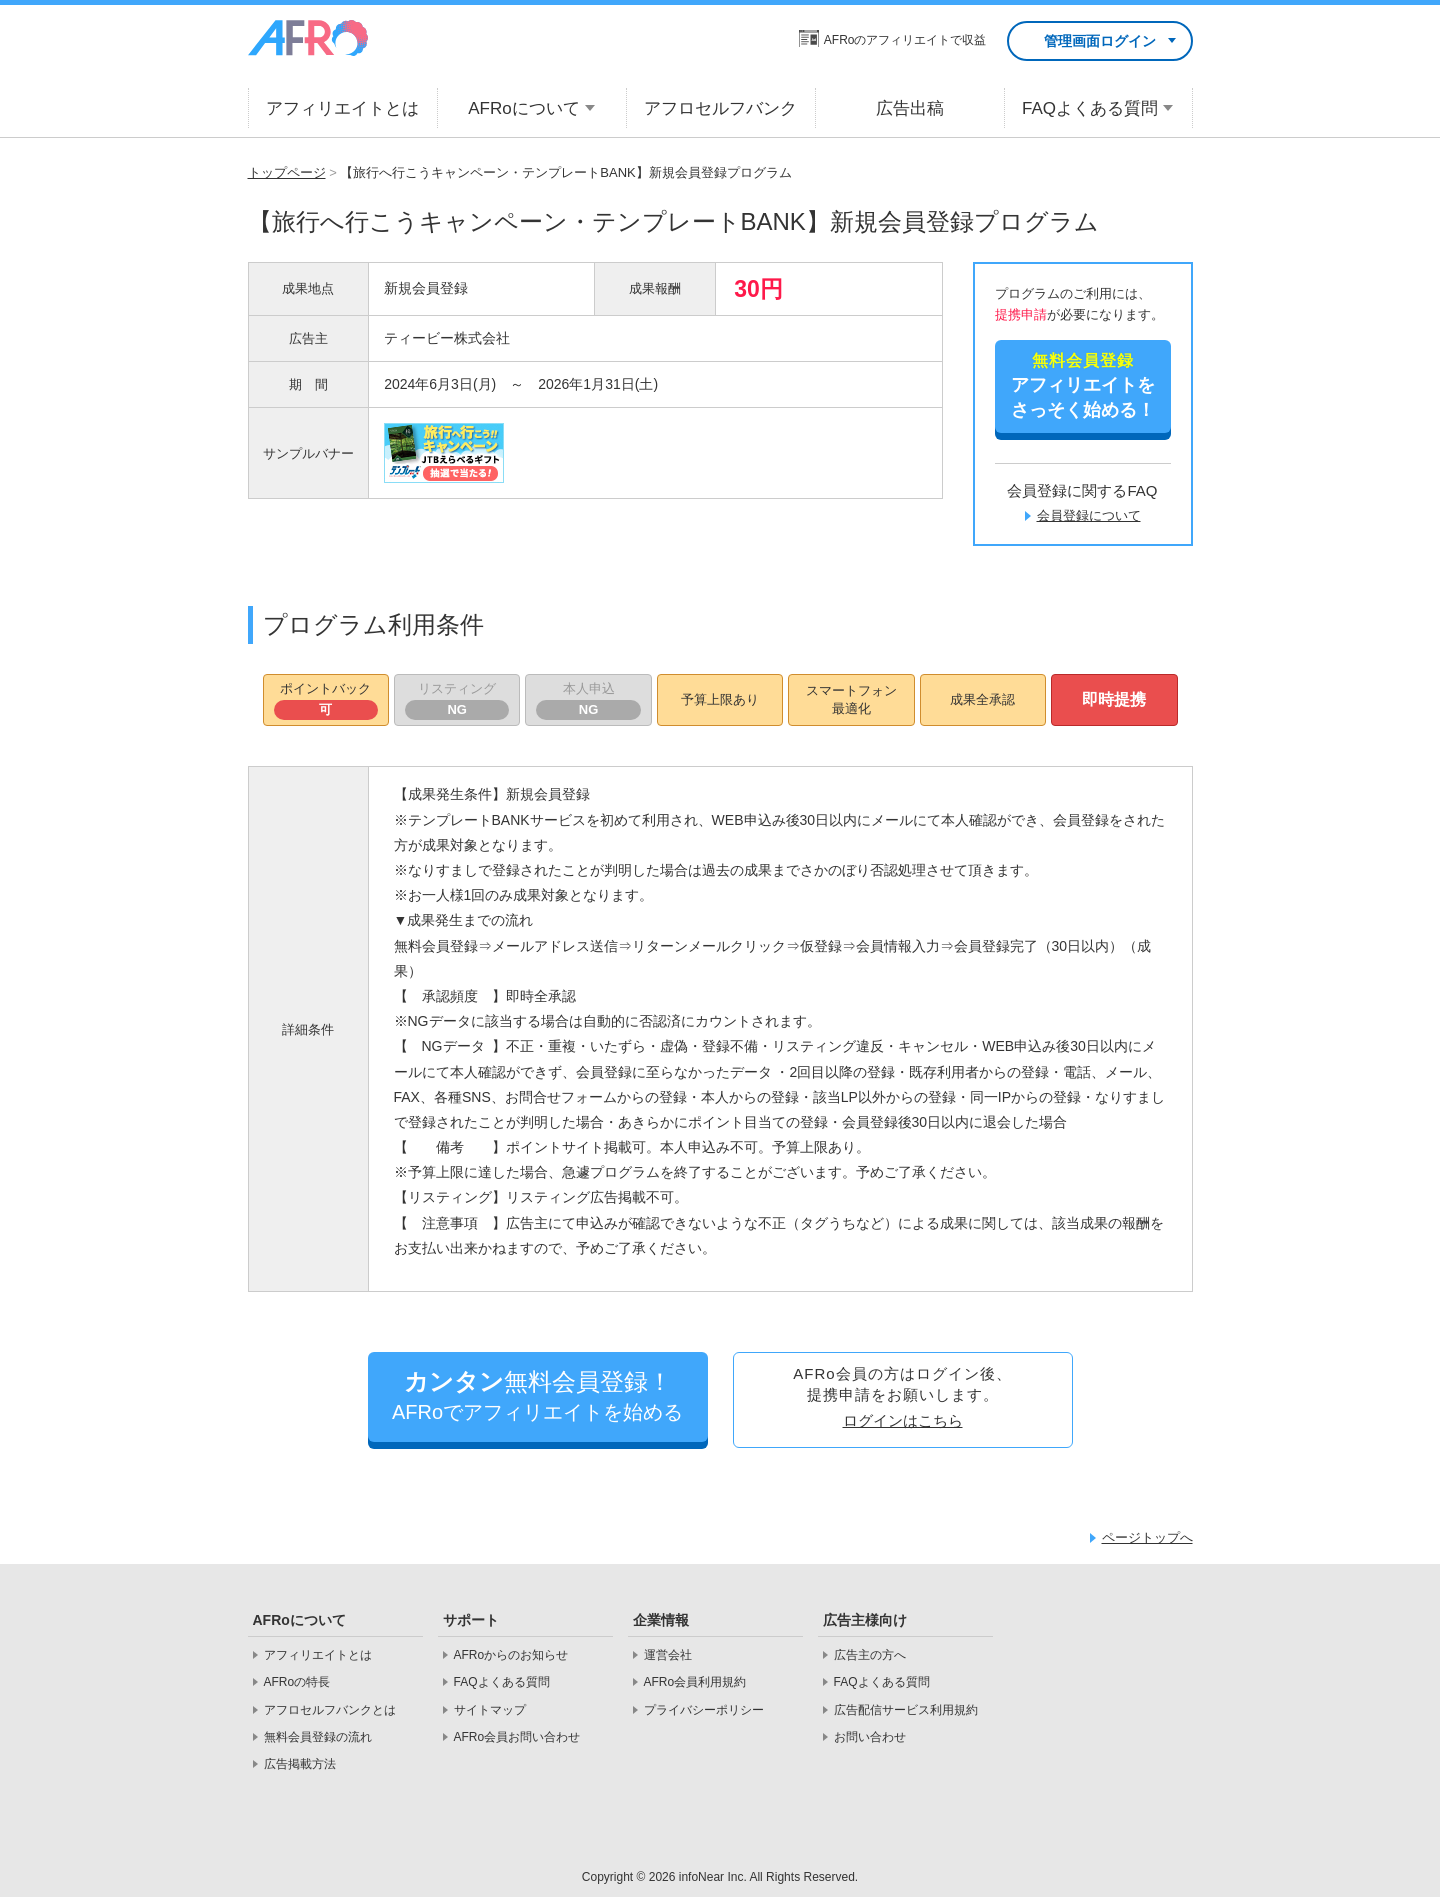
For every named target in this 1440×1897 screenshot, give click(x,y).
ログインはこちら (903, 1420)
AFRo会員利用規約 (695, 1682)
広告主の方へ (870, 1655)
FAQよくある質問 (502, 1682)
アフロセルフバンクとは (330, 1710)
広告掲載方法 (300, 1764)
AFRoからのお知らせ (511, 1655)
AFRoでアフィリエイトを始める (538, 1395)
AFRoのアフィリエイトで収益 (905, 40)
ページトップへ (1147, 1537)
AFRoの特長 (297, 1682)
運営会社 (668, 1655)
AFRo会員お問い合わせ (517, 1737)
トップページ (287, 172)
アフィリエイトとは (318, 1655)
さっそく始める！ (1083, 385)
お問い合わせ (870, 1737)
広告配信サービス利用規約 (906, 1710)
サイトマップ (490, 1710)
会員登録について (1089, 515)
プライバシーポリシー (704, 1710)
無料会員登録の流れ (318, 1737)
